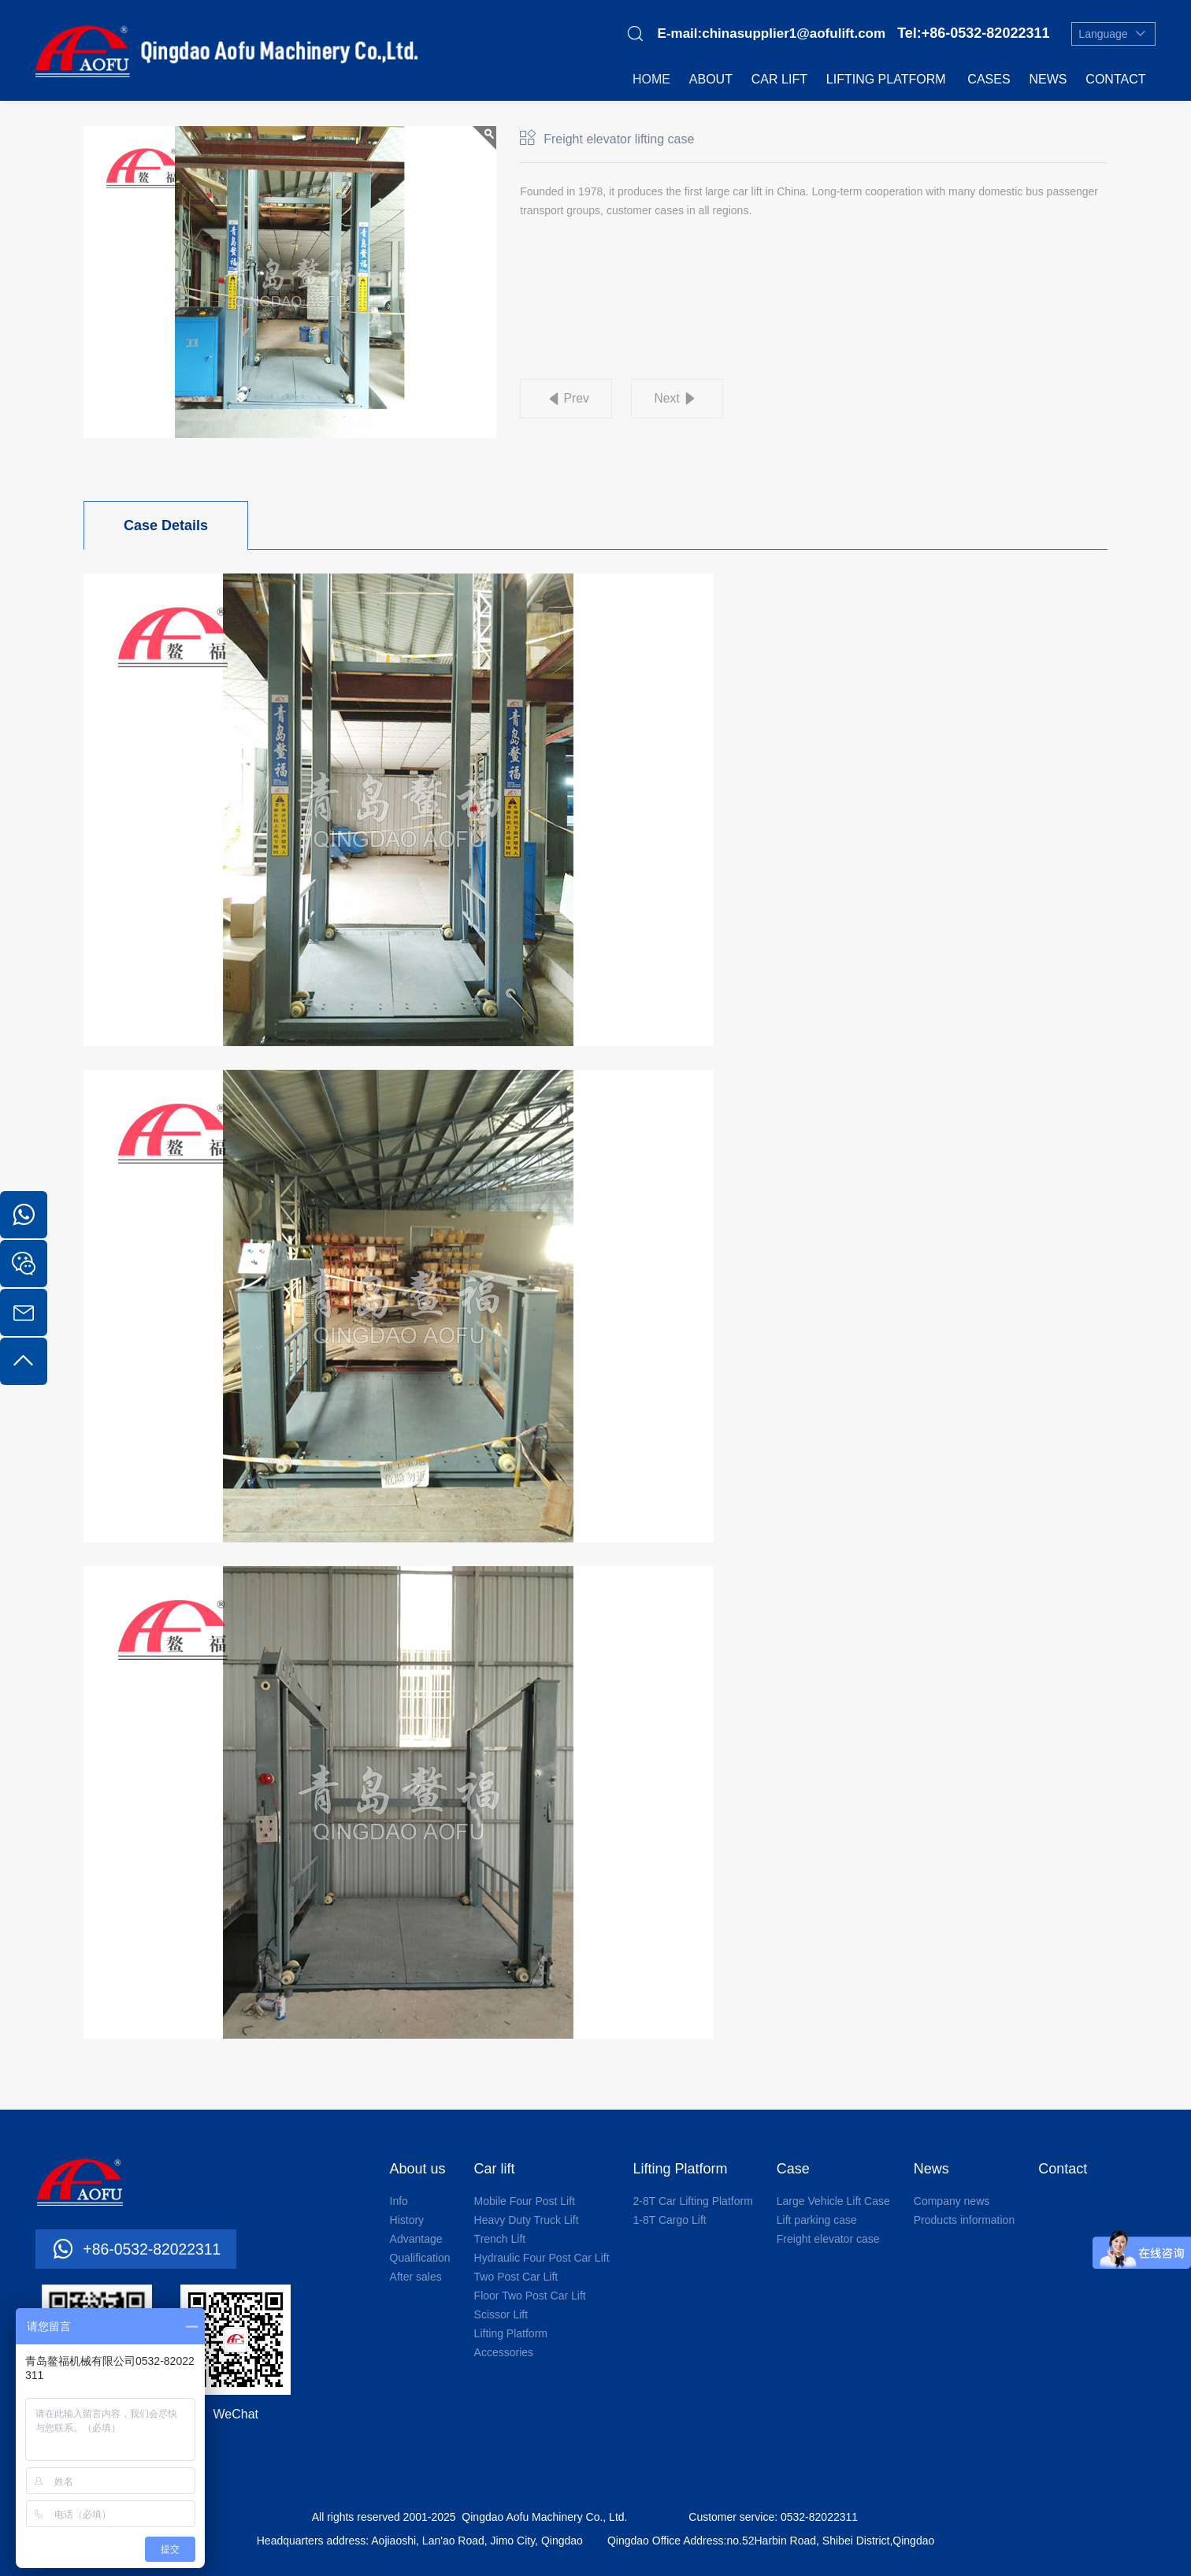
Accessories (503, 2352)
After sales (416, 2276)
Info (399, 2201)
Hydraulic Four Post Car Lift (542, 2257)
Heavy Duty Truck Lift (526, 2220)
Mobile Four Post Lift (524, 2201)
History (407, 2220)
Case (793, 2169)
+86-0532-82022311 (154, 2249)
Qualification (420, 2257)
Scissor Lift (501, 2314)
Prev (578, 399)
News (1048, 79)
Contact (1115, 79)
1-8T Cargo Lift (670, 2220)
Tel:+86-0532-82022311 (973, 33)
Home (651, 79)
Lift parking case (817, 2220)
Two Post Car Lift (516, 2276)
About (711, 79)
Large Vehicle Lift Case (833, 2201)
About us (418, 2169)
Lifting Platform (886, 79)
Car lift (779, 79)
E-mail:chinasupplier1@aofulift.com (772, 33)
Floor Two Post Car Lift (530, 2295)
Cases (988, 79)
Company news (952, 2201)
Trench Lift (500, 2239)
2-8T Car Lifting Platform (693, 2201)
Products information (964, 2220)
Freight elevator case (828, 2239)
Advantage (416, 2239)
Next (672, 399)
